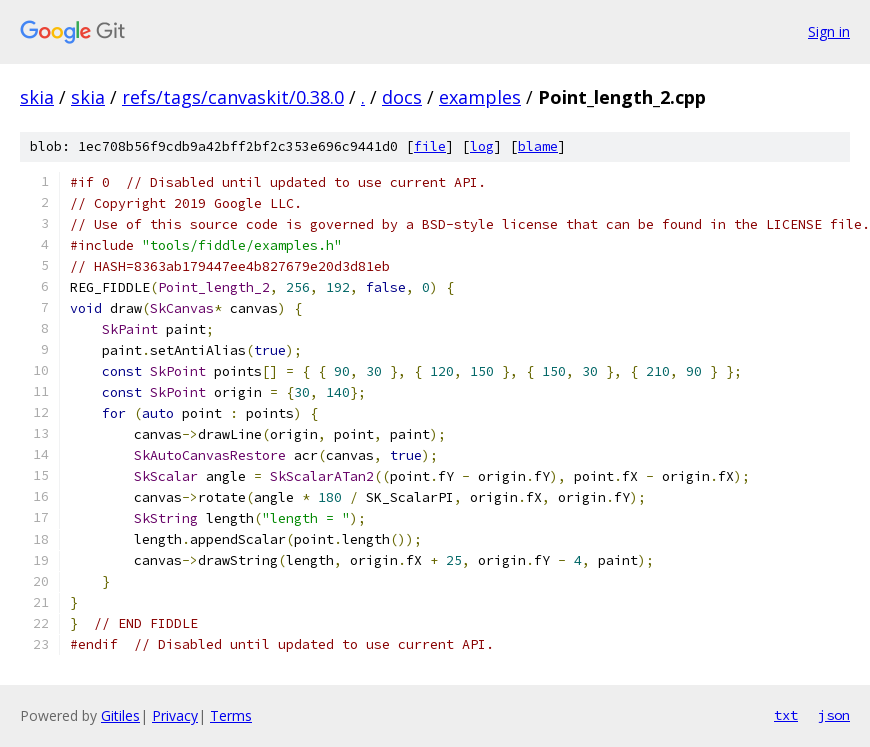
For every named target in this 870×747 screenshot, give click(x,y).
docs (402, 97)
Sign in (829, 31)
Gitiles (120, 715)
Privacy (175, 715)
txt (786, 715)
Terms (231, 715)
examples (480, 97)
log (482, 146)
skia (37, 97)
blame (538, 146)
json (834, 715)
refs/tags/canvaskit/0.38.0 (233, 97)
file (430, 146)
